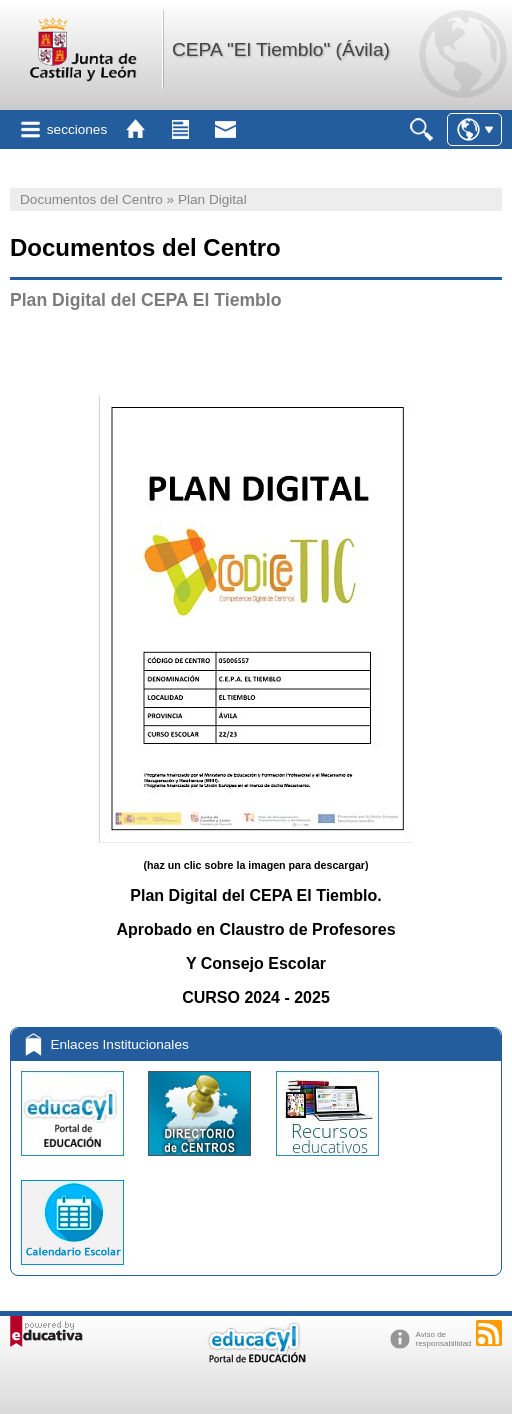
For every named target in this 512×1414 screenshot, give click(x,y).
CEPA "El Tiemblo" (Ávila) (281, 49)
